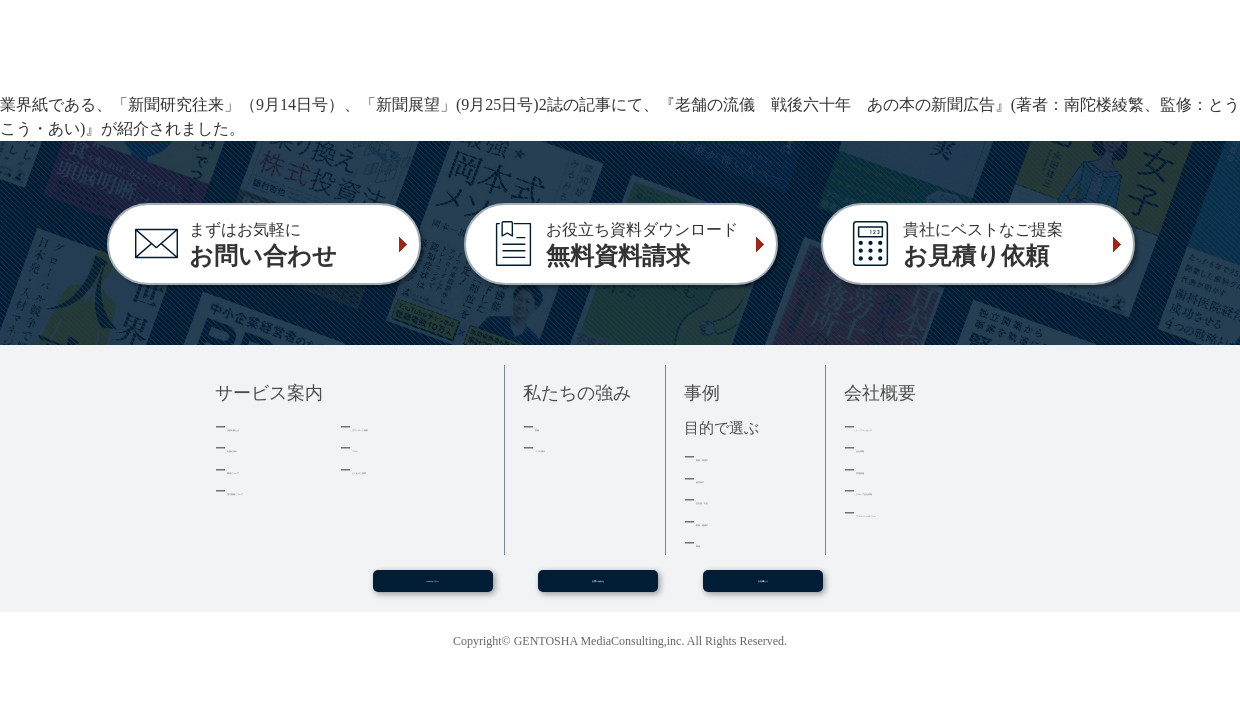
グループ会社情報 (908, 490)
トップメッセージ (908, 426)
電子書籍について (279, 490)
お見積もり (763, 589)
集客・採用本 (735, 456)
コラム (371, 447)
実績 (548, 426)
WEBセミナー (432, 589)
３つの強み (567, 447)
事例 (709, 542)
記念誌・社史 (735, 499)
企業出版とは (266, 426)
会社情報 (882, 447)
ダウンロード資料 (404, 426)
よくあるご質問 (397, 469)
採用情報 (882, 469)
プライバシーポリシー (921, 512)
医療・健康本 (735, 521)
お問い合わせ (598, 589)
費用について (266, 469)
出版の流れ (259, 447)
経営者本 (722, 478)
